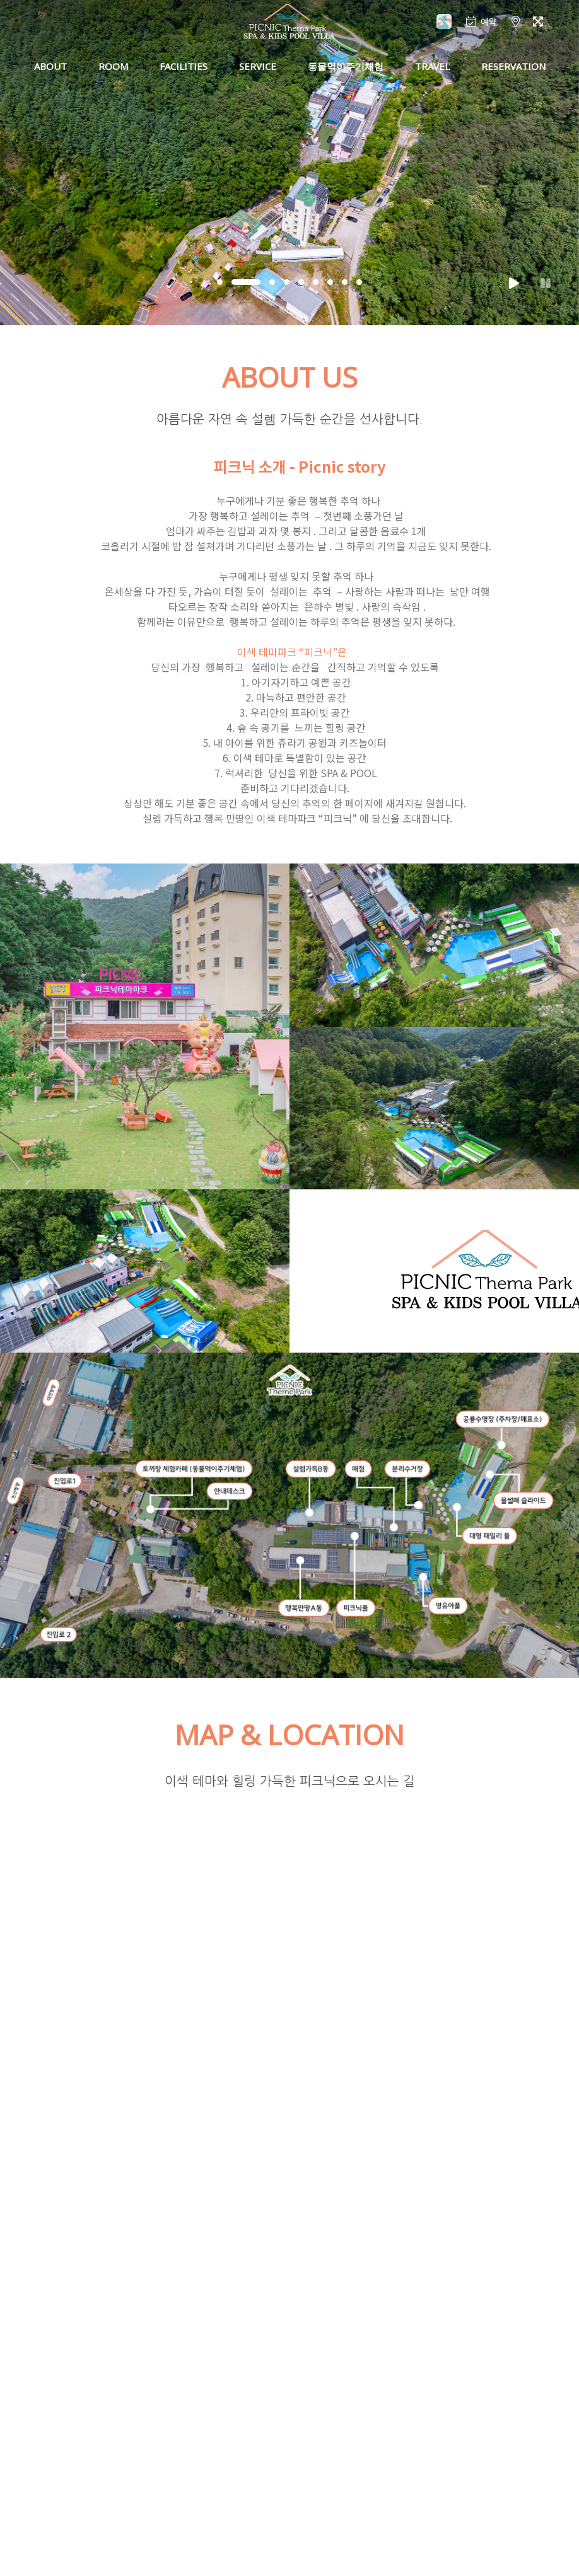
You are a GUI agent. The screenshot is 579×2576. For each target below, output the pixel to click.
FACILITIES (184, 66)
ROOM (113, 66)
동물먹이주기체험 (345, 66)
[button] (220, 282)
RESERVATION (513, 66)
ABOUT (50, 66)
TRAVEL (432, 66)
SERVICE (257, 66)
